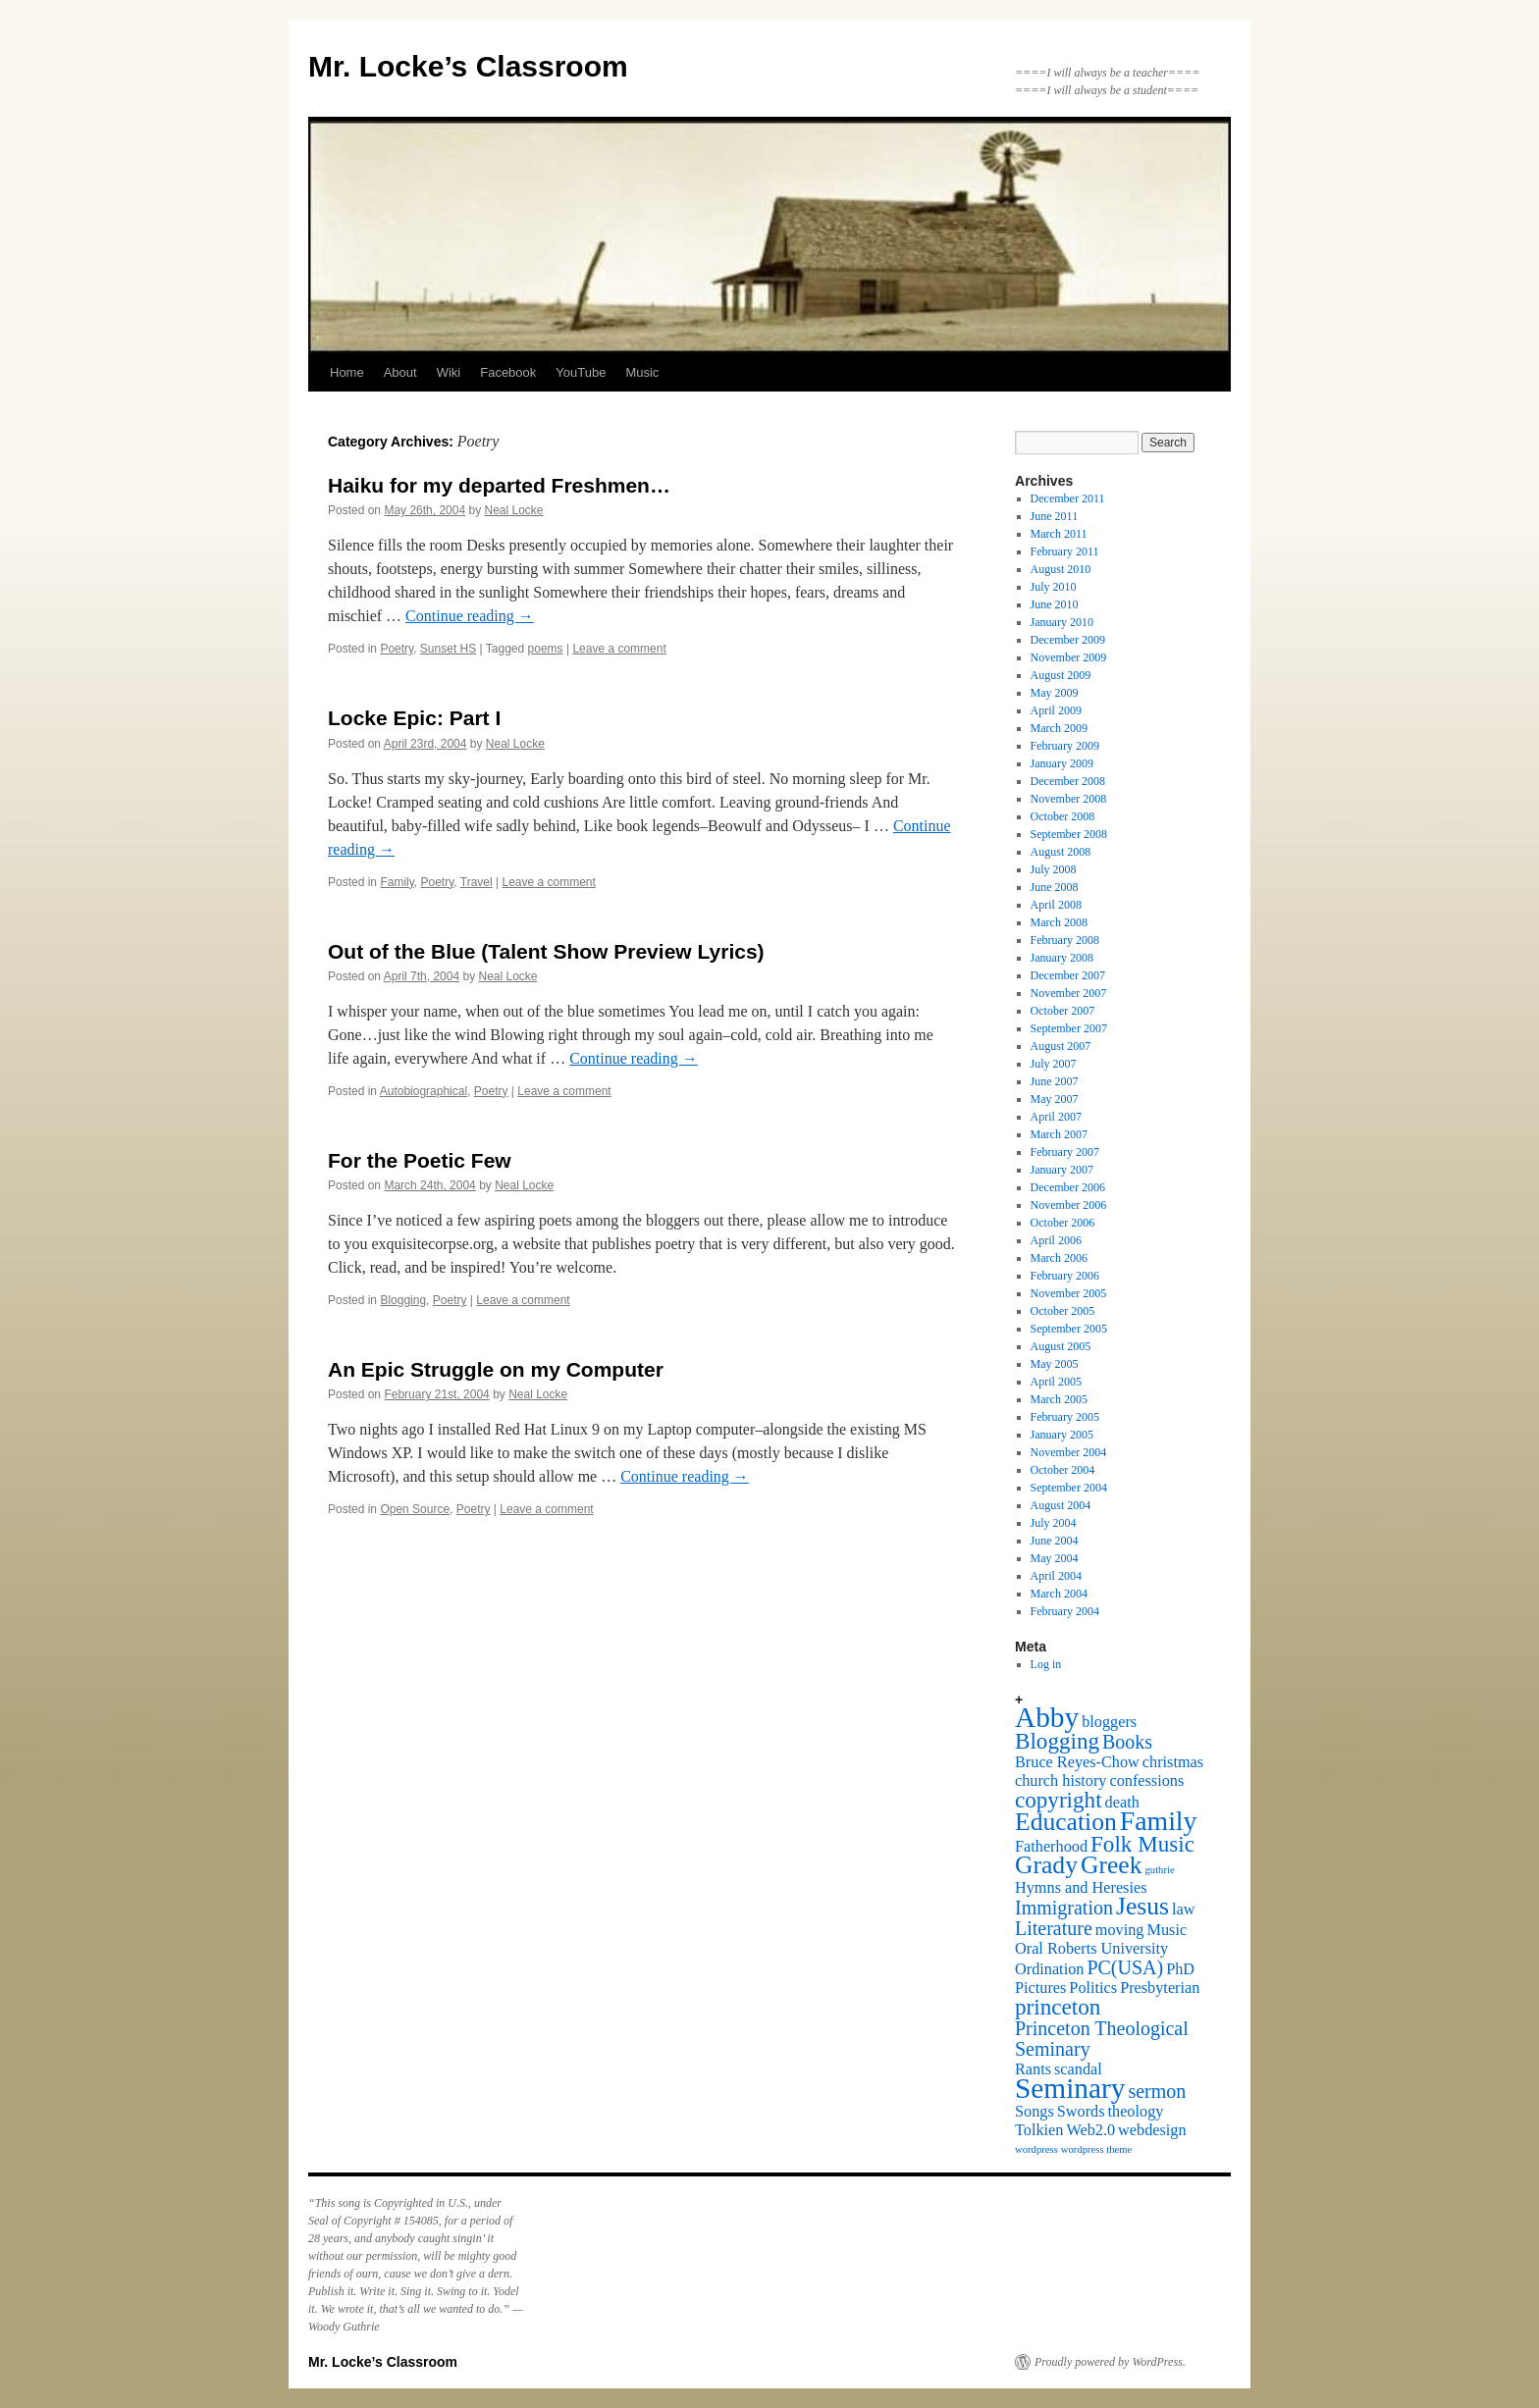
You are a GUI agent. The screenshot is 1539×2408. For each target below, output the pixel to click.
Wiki (449, 372)
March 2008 (1059, 922)
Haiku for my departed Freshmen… (499, 485)
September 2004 (1069, 1487)
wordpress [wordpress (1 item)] (1036, 2149)
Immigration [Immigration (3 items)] (1064, 1907)
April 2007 (1056, 1117)
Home (347, 372)
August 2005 (1061, 1346)
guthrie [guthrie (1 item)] (1160, 1869)
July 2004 (1054, 1523)
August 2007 (1061, 1046)
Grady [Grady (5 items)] (1046, 1865)
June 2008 (1055, 887)
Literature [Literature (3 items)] (1053, 1928)
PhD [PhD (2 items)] (1180, 1969)
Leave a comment (618, 648)
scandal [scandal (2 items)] (1078, 2069)
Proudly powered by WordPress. (1110, 2362)
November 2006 (1069, 1205)
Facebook (508, 372)
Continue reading (469, 615)
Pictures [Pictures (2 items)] (1040, 1988)
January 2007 (1062, 1170)
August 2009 (1061, 675)
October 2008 (1063, 816)
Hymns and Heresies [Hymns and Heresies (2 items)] (1080, 1888)
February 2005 (1065, 1417)
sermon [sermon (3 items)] (1157, 2091)
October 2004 (1063, 1470)
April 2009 (1056, 710)
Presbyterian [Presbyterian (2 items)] (1159, 1988)
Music (642, 372)
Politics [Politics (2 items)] (1093, 1988)
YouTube (581, 372)
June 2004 (1055, 1540)
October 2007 (1063, 1011)
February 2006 (1065, 1276)
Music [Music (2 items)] (1167, 1930)
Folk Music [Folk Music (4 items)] (1142, 1844)
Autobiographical (423, 1091)
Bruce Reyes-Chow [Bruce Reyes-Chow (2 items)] (1077, 1762)
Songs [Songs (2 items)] (1034, 2111)
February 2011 (1065, 551)
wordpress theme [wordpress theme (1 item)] (1097, 2149)
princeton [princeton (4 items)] (1057, 2006)
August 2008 (1061, 852)
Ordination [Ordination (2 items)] (1049, 1969)
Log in (1046, 1664)
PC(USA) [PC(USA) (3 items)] (1125, 1967)
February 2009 (1065, 746)
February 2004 (1065, 1611)
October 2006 (1063, 1223)
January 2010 (1062, 622)
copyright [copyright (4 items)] (1058, 1799)
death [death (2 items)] (1122, 1802)
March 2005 (1059, 1399)
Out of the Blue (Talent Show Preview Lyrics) (546, 951)
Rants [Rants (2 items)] (1033, 2069)
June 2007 (1055, 1081)
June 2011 (1055, 516)
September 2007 (1069, 1028)
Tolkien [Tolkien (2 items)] (1039, 2130)
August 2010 (1061, 569)
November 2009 (1069, 657)
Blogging (403, 1300)
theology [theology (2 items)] (1136, 2111)
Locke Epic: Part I (414, 718)
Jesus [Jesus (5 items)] (1142, 1906)
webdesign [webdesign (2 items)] (1152, 2130)
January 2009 (1062, 763)
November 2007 (1069, 993)
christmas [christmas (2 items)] (1172, 1762)
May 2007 (1055, 1099)
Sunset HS (448, 648)
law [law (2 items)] (1183, 1909)
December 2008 (1068, 781)
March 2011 (1059, 534)
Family (396, 882)
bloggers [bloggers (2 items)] (1109, 1722)
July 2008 (1054, 869)
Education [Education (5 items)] (1066, 1821)
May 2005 (1055, 1364)
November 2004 (1069, 1452)
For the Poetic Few (419, 1160)
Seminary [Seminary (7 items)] (1070, 2088)
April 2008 (1056, 905)
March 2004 (1059, 1593)
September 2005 (1069, 1328)
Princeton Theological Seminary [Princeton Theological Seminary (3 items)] (1102, 2038)
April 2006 (1056, 1240)
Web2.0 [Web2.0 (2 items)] (1090, 2130)
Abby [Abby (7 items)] (1047, 1717)
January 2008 (1062, 958)
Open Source (415, 1509)
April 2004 (1056, 1576)
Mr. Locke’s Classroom (468, 66)
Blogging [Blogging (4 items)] (1057, 1741)
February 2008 (1065, 940)
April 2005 (1056, 1381)
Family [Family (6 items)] (1158, 1821)
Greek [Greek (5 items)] (1111, 1865)
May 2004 (1055, 1558)
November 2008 (1069, 799)
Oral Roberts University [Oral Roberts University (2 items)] (1091, 1949)
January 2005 (1062, 1434)
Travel (476, 882)
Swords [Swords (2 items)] (1081, 2111)
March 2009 (1059, 728)
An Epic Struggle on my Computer (495, 1369)
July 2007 (1054, 1064)
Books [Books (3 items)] (1127, 1742)
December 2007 (1068, 975)
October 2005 (1063, 1311)
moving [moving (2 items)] (1119, 1930)
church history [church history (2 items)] (1060, 1781)
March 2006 (1059, 1258)
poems (545, 648)
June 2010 (1055, 604)
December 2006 (1068, 1187)
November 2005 (1069, 1293)
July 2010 (1054, 587)
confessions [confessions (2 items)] (1146, 1781)
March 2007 (1059, 1134)
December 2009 (1068, 640)
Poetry (396, 648)
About (400, 372)
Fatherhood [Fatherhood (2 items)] (1051, 1847)
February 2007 (1065, 1152)
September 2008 (1069, 834)
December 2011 (1068, 498)
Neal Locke (514, 510)
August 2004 (1061, 1505)
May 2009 (1055, 693)
